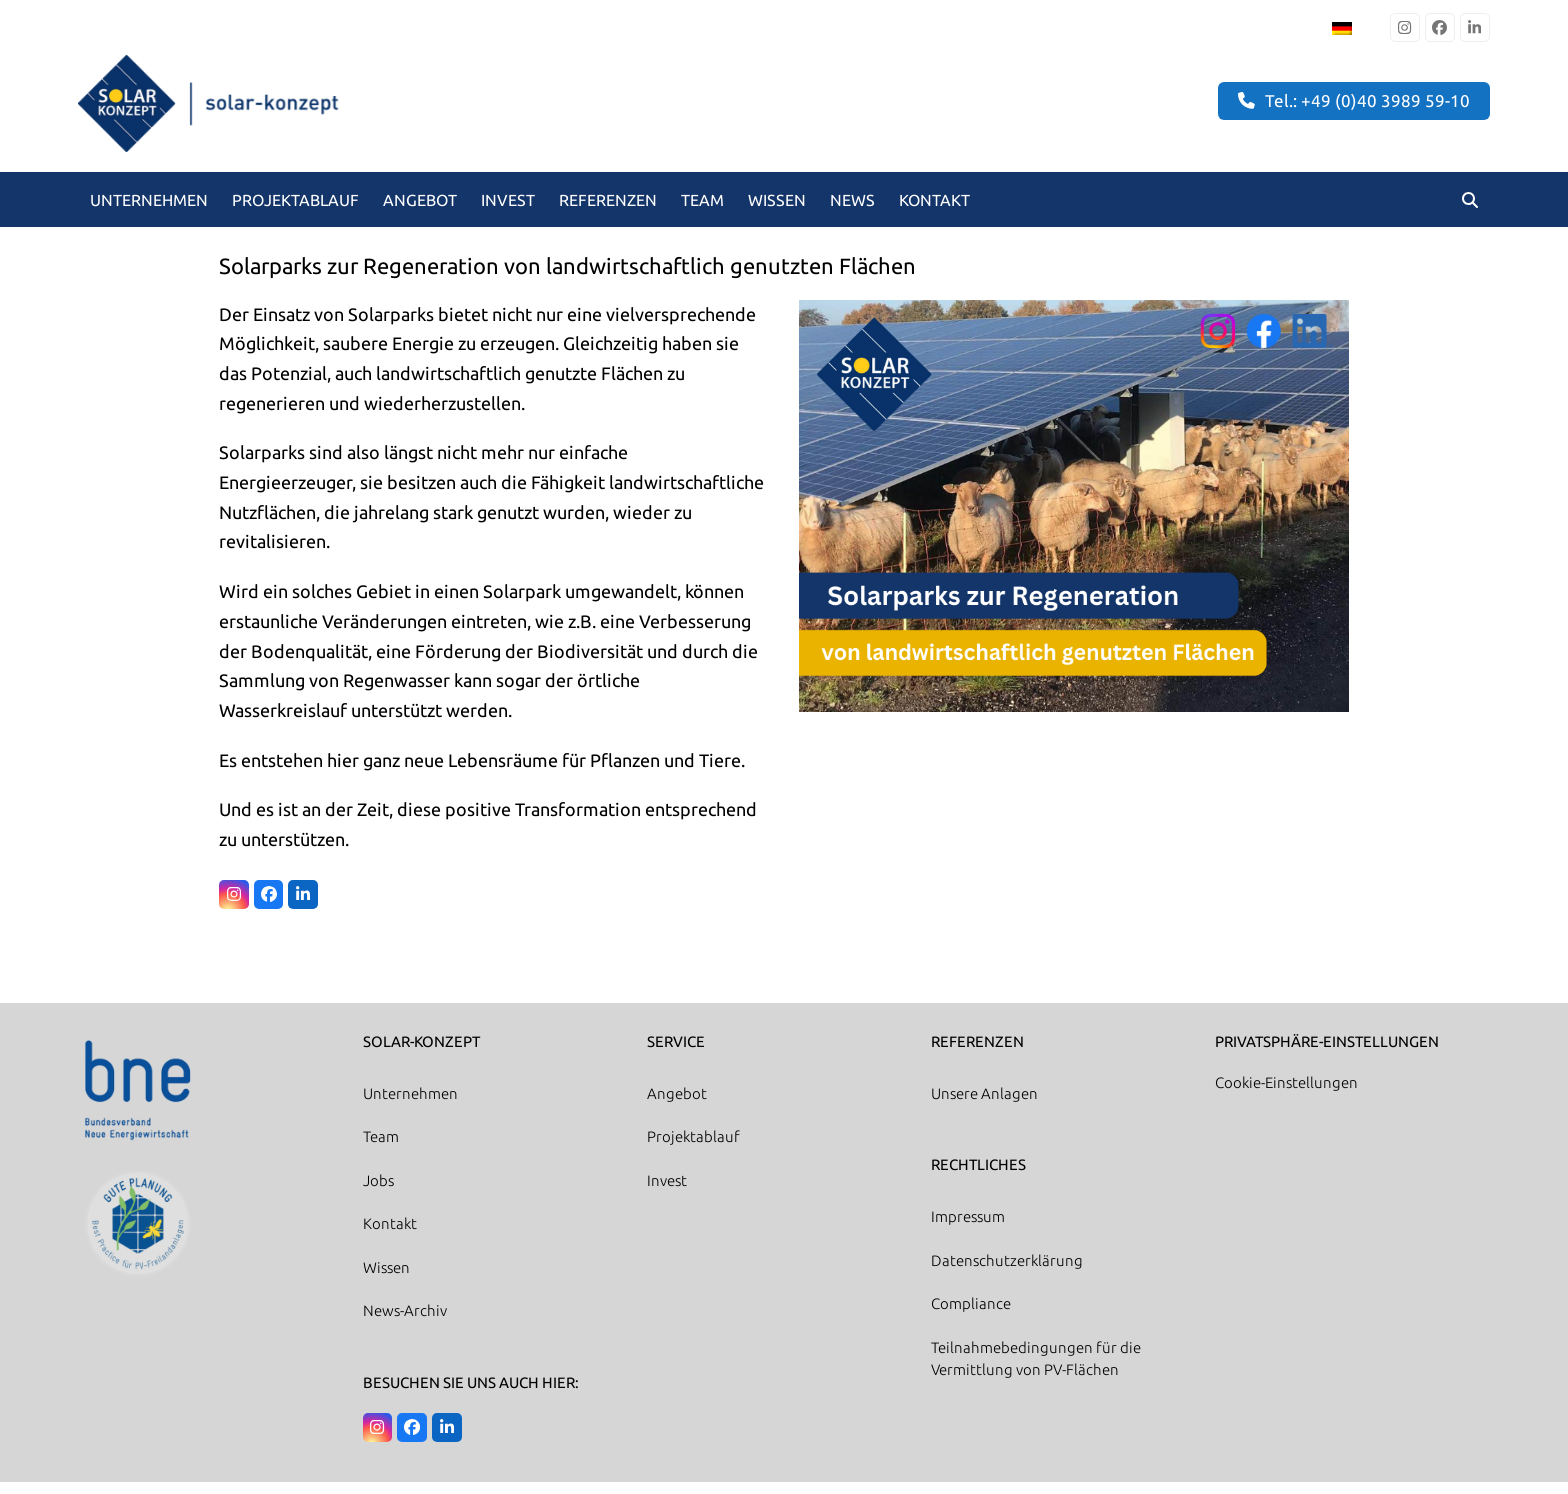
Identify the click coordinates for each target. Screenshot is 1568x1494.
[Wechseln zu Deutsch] (1342, 27)
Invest (667, 1192)
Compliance (971, 1315)
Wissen (386, 1279)
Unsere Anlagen (984, 1105)
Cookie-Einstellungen (1286, 1094)
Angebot (677, 1105)
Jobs (378, 1192)
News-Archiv (405, 1322)
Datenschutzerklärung (1007, 1272)
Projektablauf (693, 1148)
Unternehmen (410, 1105)
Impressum (968, 1228)
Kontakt (390, 1235)
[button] (1470, 211)
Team (381, 1148)
